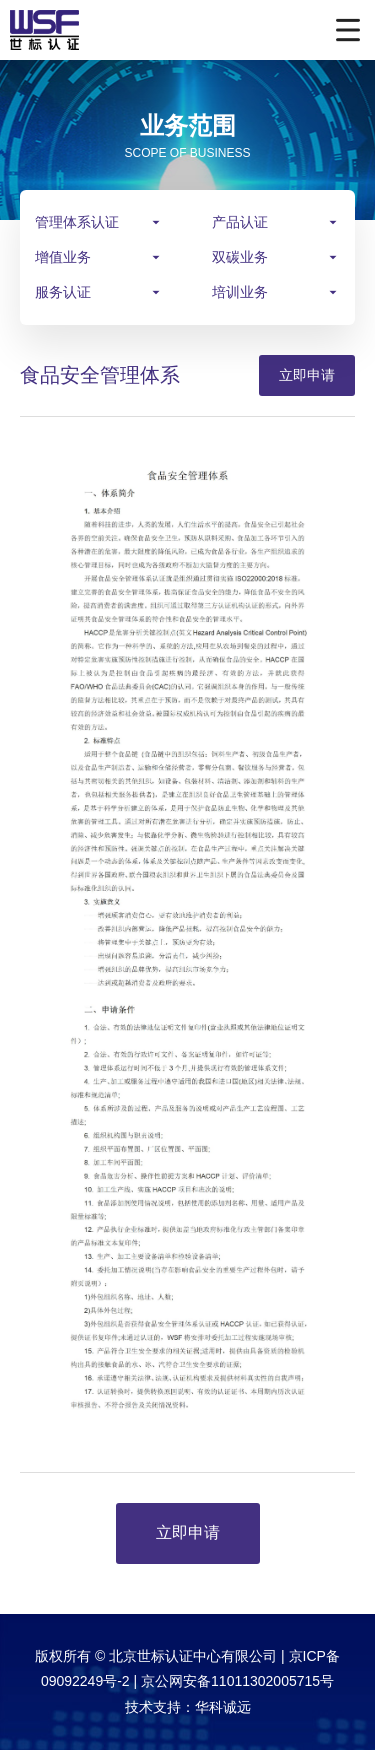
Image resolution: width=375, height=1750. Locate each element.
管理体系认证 (77, 222)
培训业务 (240, 292)
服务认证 (63, 292)
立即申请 (307, 375)
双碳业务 (240, 257)
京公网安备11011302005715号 (237, 1681)
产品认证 (240, 222)
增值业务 (63, 257)
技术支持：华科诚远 (188, 1707)
